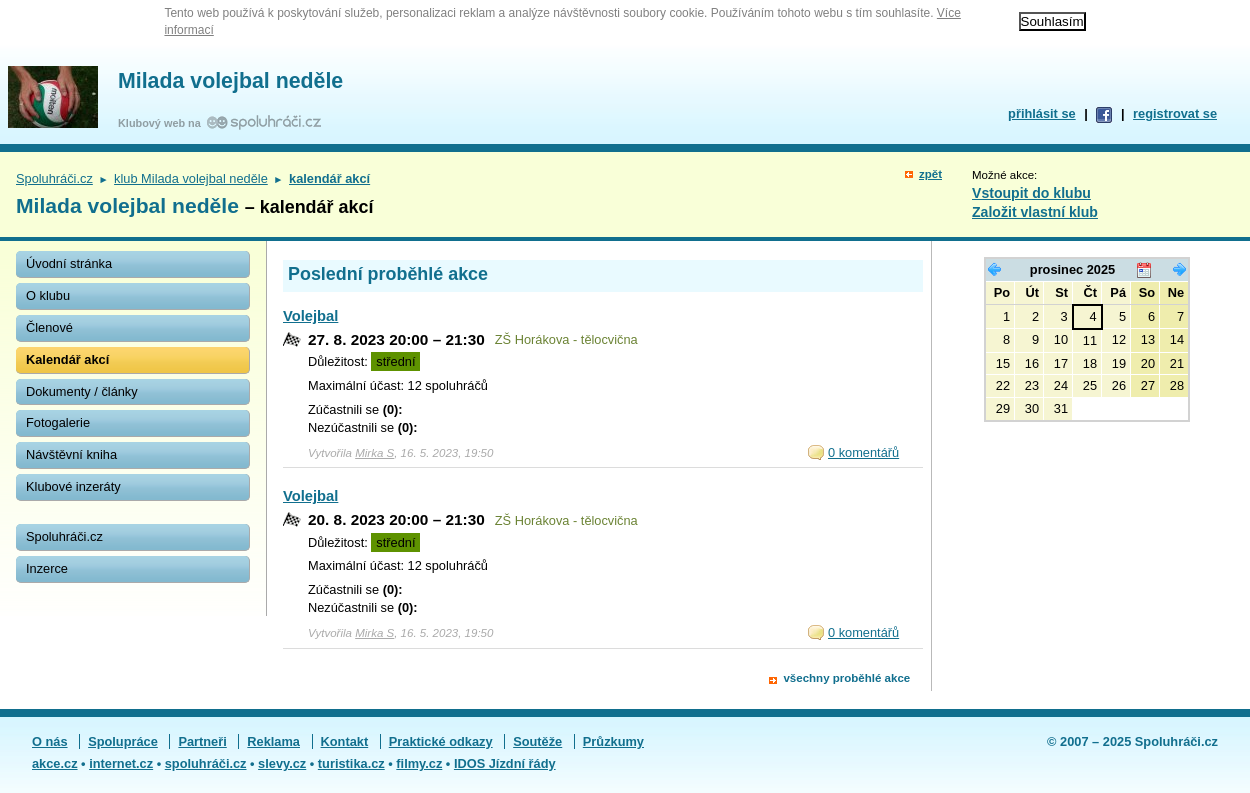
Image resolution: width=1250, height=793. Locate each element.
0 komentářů (863, 452)
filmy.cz (419, 763)
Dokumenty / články (82, 391)
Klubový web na (162, 123)
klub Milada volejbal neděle (191, 178)
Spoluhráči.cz (54, 178)
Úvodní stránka (69, 263)
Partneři (202, 741)
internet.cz (121, 763)
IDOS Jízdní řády (505, 763)
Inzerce (47, 568)
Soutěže (537, 741)
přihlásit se (1042, 113)
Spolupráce (123, 741)
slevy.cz (282, 763)
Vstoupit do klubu (1031, 193)
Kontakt (345, 741)
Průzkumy (613, 741)
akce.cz (55, 763)
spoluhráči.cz (206, 763)
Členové (49, 327)
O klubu (48, 295)
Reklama (273, 741)
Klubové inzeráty (73, 486)
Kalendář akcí (67, 359)
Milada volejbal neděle (230, 81)
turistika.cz (351, 763)
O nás (50, 741)
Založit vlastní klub (1035, 212)
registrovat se (1175, 113)
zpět (930, 174)
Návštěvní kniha (71, 454)
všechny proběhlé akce (846, 678)
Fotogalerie (58, 422)
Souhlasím (1052, 21)
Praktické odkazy (441, 741)
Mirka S (374, 453)
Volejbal (310, 316)
